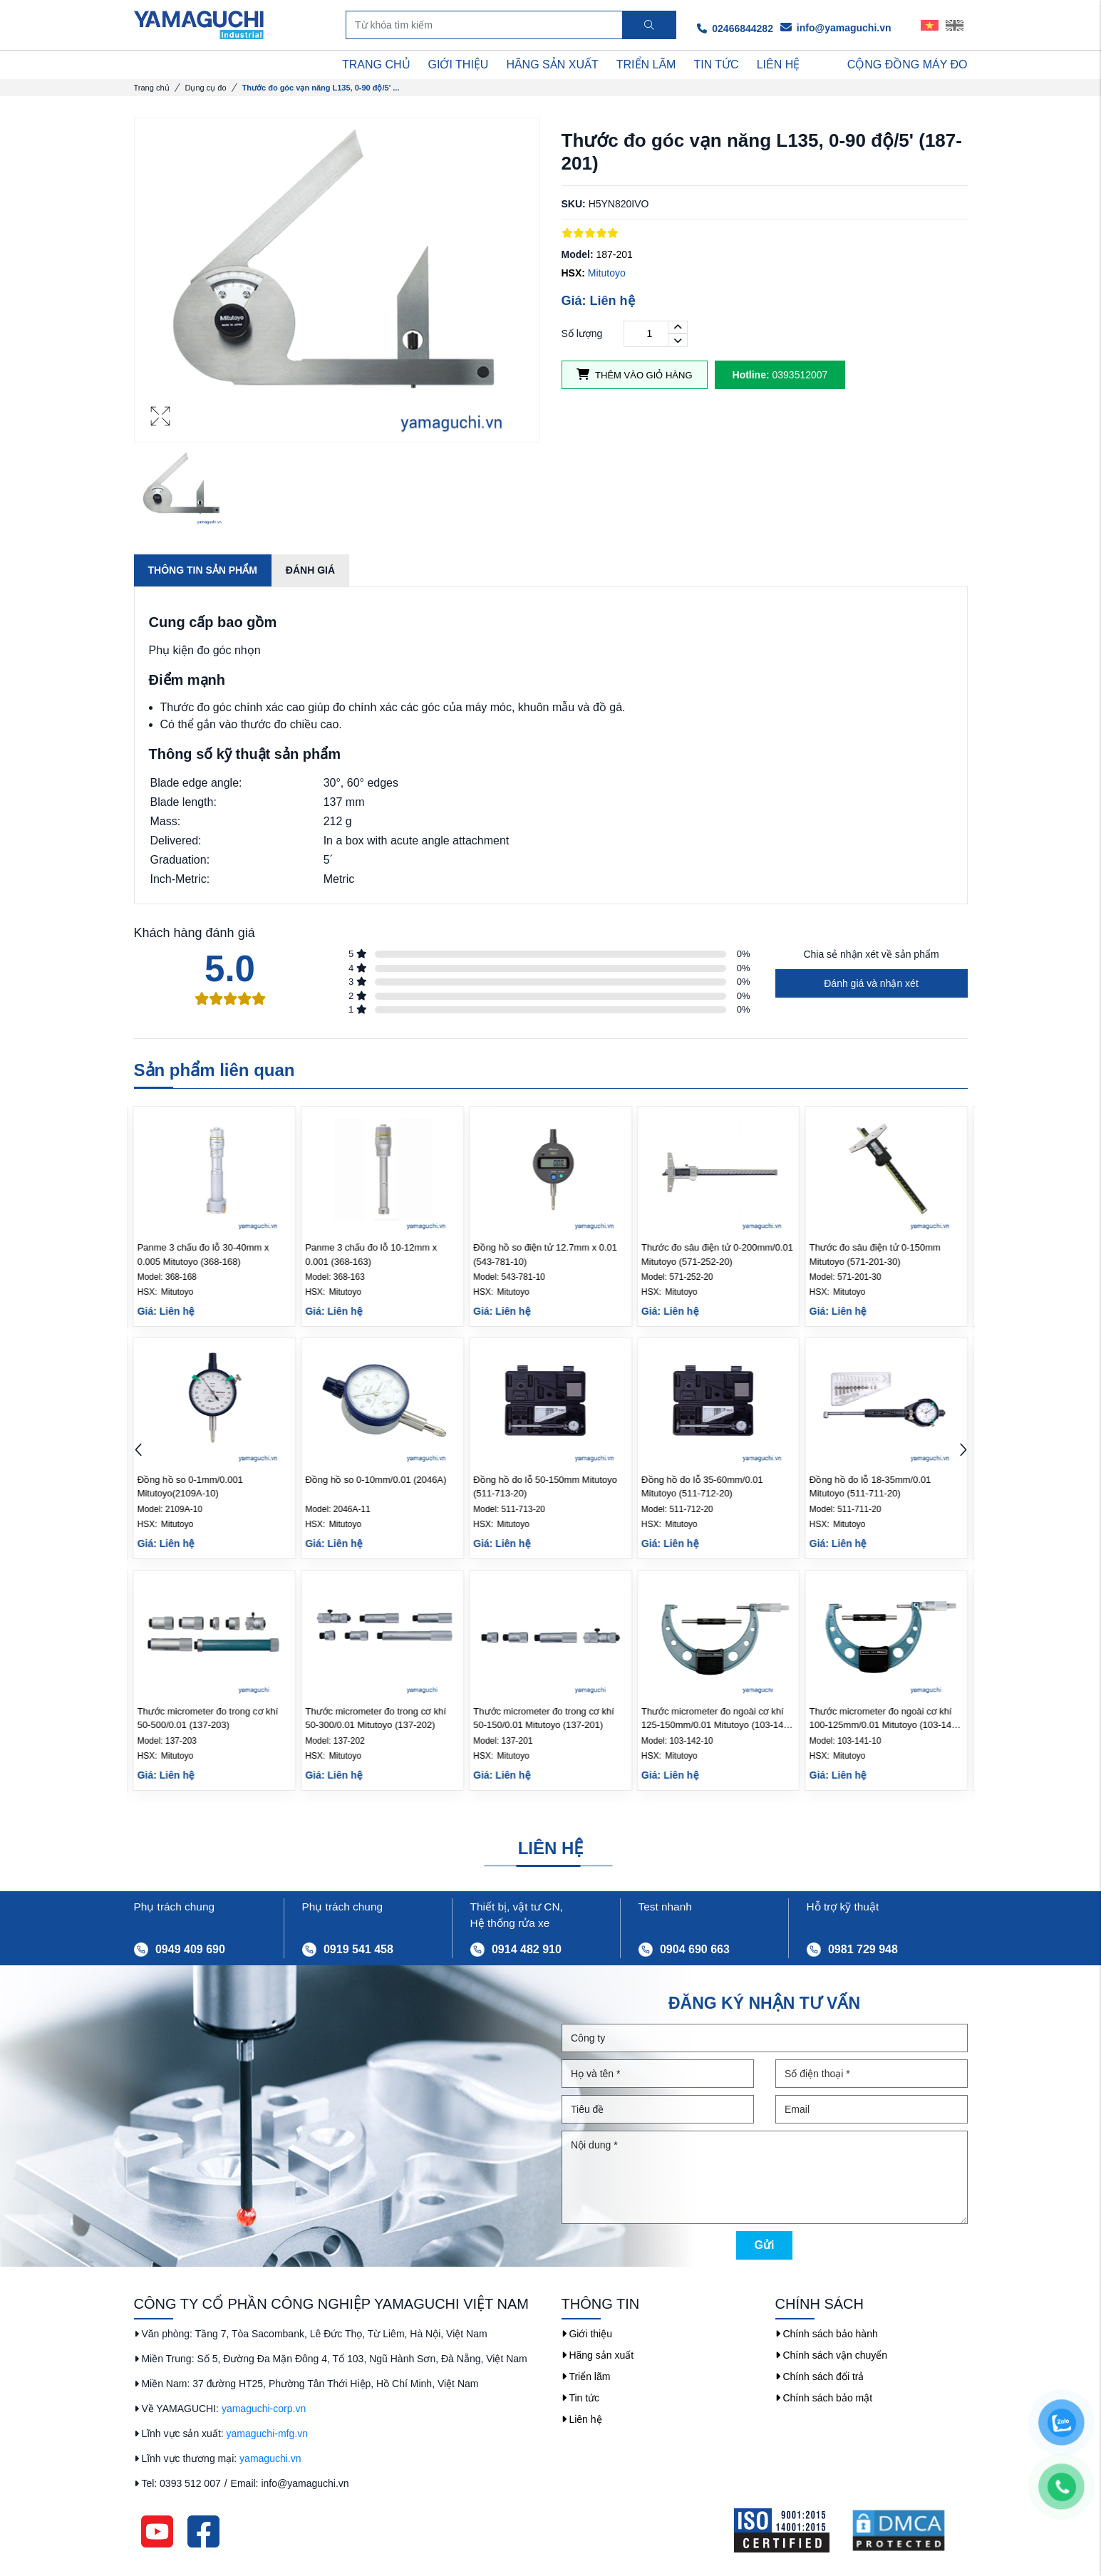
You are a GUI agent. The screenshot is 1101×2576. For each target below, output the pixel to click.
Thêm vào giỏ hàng (635, 374)
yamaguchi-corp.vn (264, 2408)
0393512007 (780, 375)
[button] (963, 1451)
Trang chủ (152, 87)
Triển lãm (586, 2376)
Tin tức (581, 2398)
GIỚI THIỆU (458, 64)
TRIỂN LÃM (646, 64)
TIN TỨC (715, 64)
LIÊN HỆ (778, 64)
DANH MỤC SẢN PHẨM (208, 65)
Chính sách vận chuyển (831, 2355)
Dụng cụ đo (206, 87)
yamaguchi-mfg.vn (267, 2433)
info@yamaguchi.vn (835, 27)
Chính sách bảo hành (826, 2333)
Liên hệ (582, 2419)
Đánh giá (310, 570)
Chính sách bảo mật (824, 2398)
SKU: (574, 204)
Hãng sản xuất (598, 2355)
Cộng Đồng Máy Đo (907, 64)
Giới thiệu (587, 2333)
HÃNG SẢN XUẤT (552, 64)
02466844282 (735, 28)
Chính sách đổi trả (819, 2376)
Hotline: (751, 375)
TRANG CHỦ (376, 64)
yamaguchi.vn (270, 2458)
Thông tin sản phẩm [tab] (202, 570)
